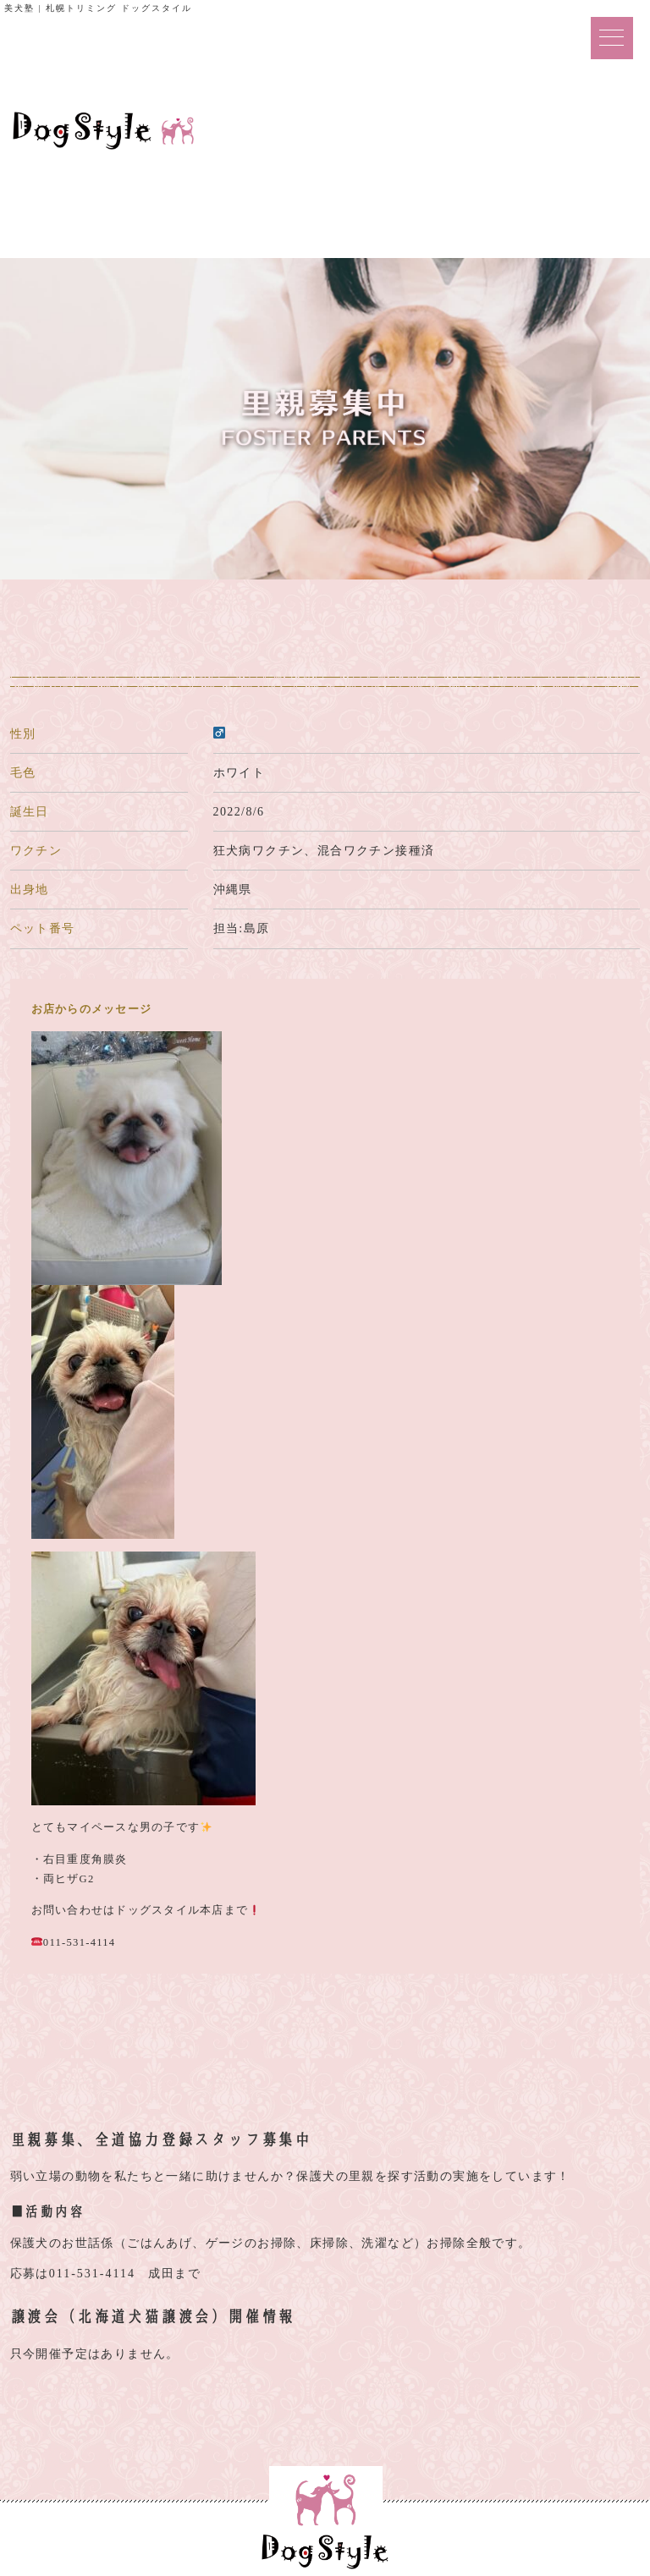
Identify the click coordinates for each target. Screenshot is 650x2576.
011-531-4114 (92, 2273)
